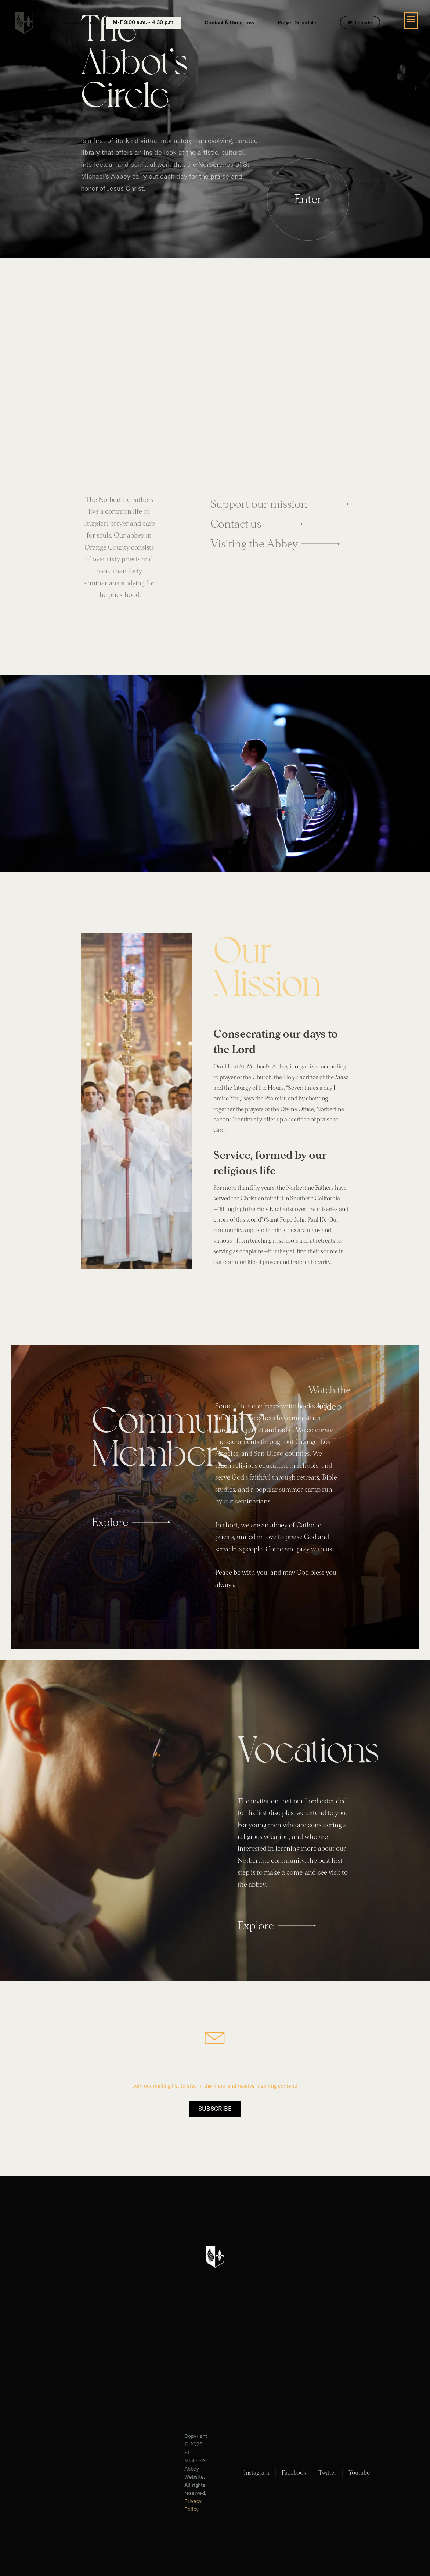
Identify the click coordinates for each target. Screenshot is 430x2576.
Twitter (327, 2472)
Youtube (359, 2472)
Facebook (294, 2472)
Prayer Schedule (297, 22)
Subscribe (215, 2108)
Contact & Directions (229, 22)
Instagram (257, 2472)
